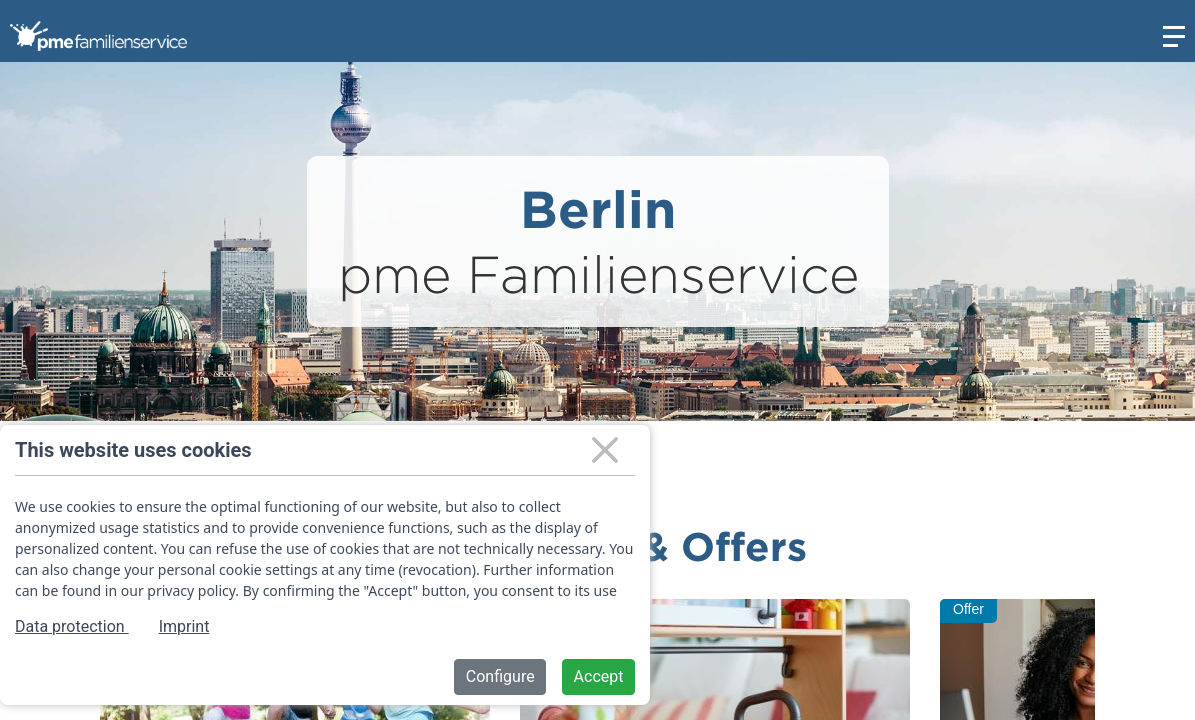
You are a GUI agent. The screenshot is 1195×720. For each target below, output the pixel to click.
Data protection (72, 626)
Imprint (184, 626)
